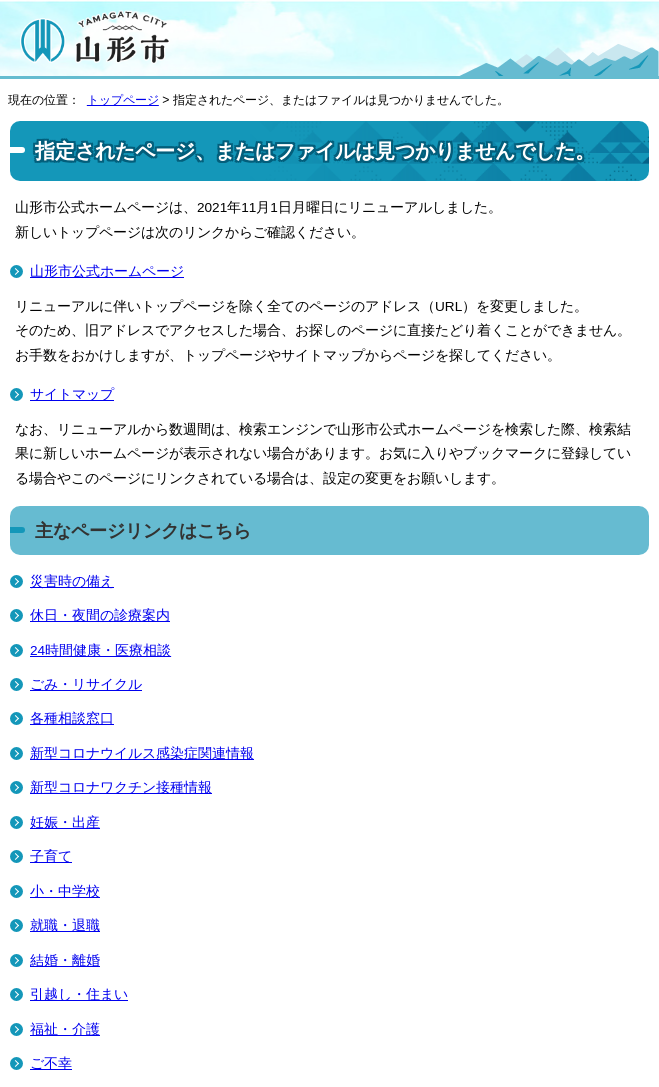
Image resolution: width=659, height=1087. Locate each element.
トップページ (123, 100)
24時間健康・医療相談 (100, 650)
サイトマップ (72, 394)
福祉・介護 (65, 1029)
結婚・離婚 (65, 960)
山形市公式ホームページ (107, 271)
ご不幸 (51, 1063)
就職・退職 (65, 925)
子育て (51, 856)
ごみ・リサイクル (86, 684)
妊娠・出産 (65, 822)
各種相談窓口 (72, 718)
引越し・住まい (79, 994)
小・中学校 (65, 891)
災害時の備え (72, 581)
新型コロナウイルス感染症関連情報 (142, 753)
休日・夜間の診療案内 (100, 615)
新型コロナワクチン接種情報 (121, 787)
